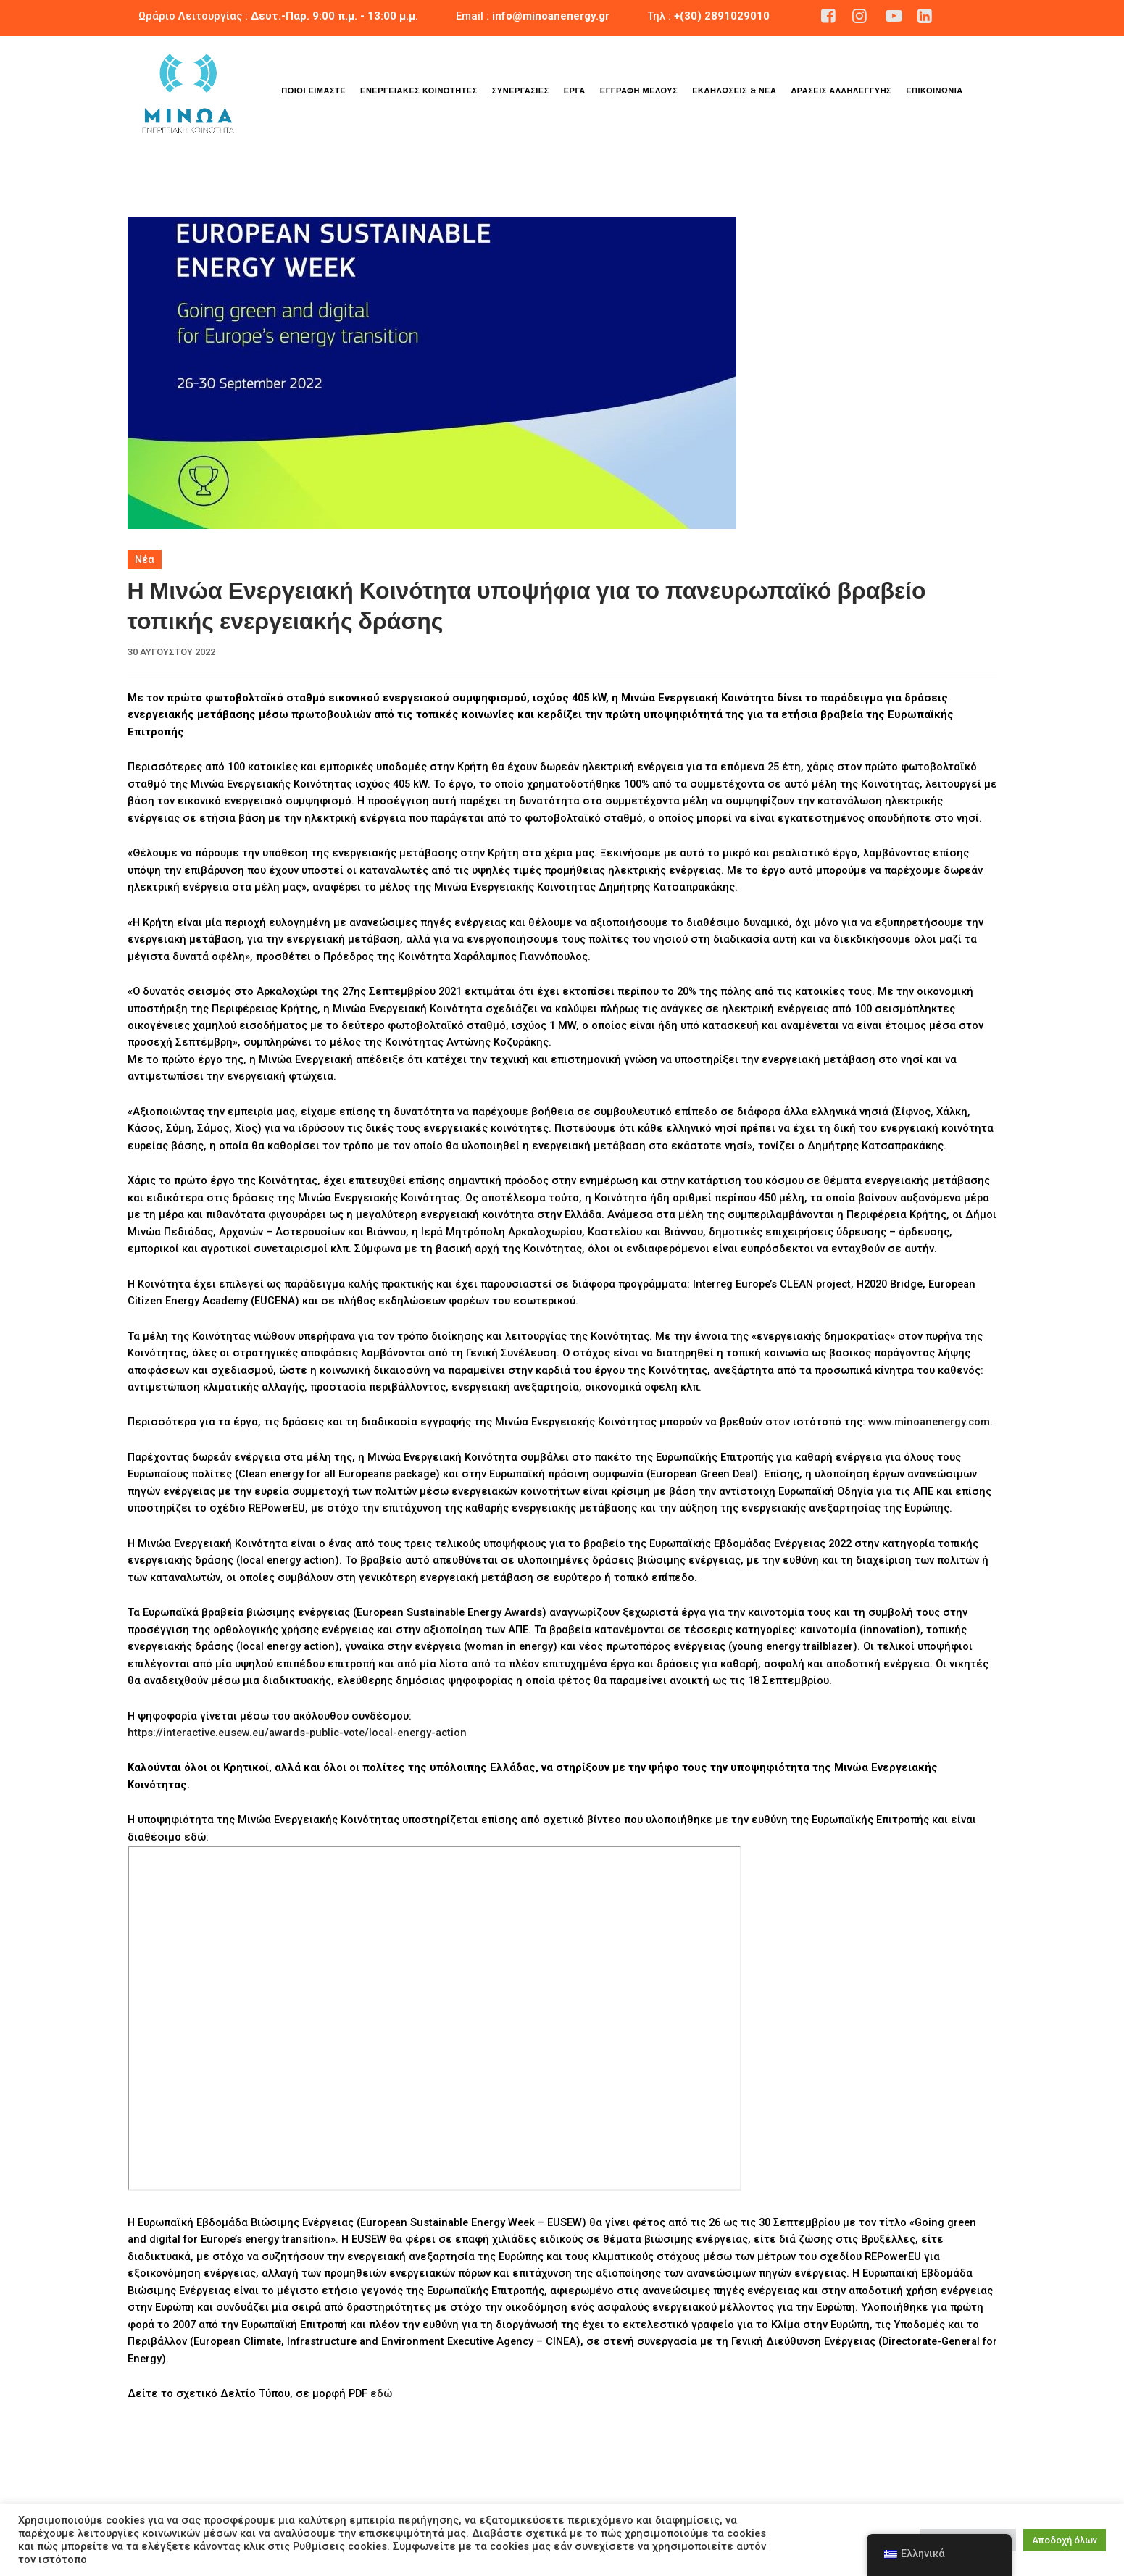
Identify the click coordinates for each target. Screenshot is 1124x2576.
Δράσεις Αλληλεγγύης (841, 90)
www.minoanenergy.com (929, 1421)
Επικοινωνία (934, 90)
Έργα (575, 90)
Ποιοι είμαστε (313, 90)
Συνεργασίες (520, 90)
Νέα (144, 559)
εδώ (381, 2393)
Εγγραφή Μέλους (639, 90)
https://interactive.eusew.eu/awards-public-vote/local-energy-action (297, 1732)
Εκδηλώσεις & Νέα (734, 90)
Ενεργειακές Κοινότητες (419, 90)
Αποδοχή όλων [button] (1064, 2540)
